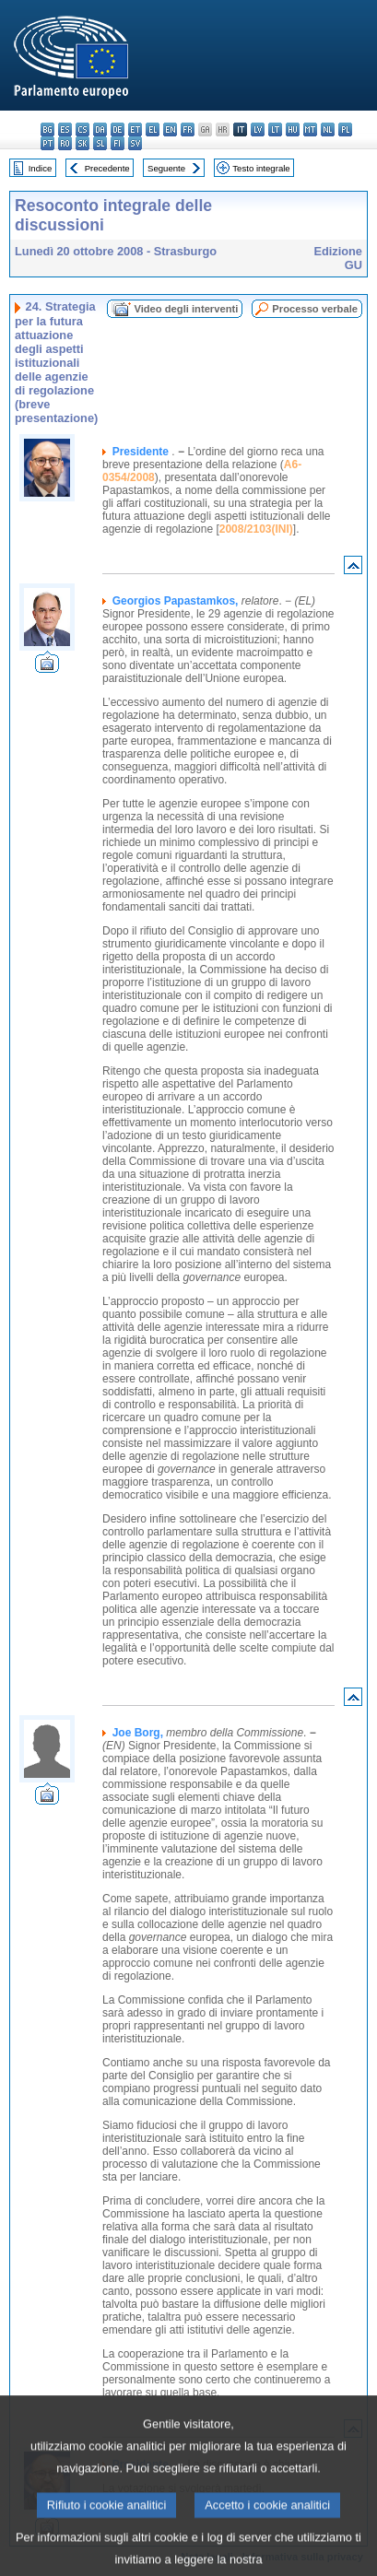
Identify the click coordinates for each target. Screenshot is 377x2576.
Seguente (166, 168)
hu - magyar (293, 129)
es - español (65, 129)
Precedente (107, 168)
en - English (170, 129)
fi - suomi (117, 143)
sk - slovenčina (82, 143)
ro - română (65, 143)
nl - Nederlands (328, 129)
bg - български (47, 129)
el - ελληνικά (152, 129)
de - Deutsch (117, 129)
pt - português (47, 143)
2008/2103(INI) (256, 529)
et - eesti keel (135, 129)
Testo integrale (260, 168)
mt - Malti (310, 129)
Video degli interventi (186, 308)
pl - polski (345, 129)
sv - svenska (135, 143)
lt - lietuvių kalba (275, 129)
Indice (41, 168)
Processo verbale (315, 308)
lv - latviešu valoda (258, 129)
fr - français (187, 129)
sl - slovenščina (100, 143)
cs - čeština (82, 129)
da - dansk (100, 129)
